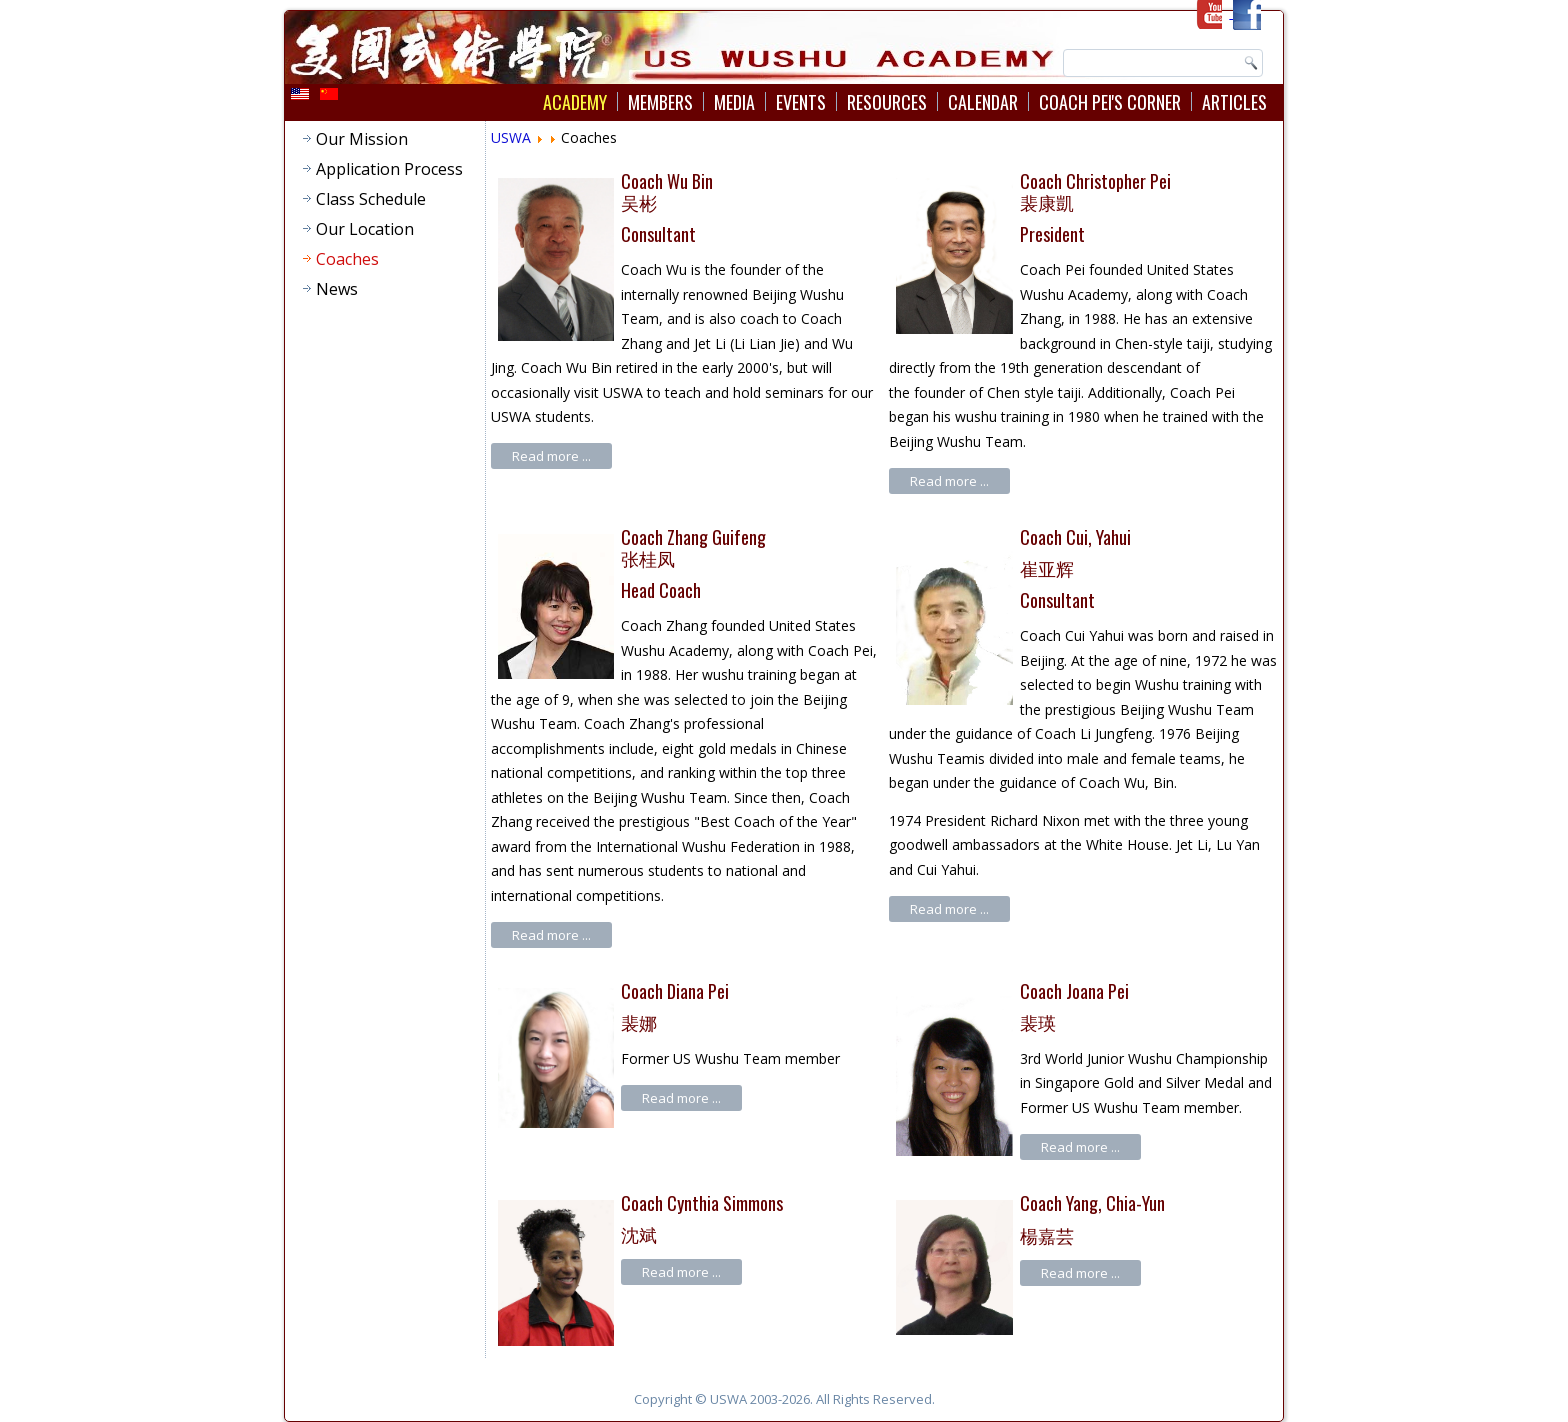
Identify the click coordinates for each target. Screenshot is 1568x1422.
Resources (887, 102)
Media (734, 102)
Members (660, 102)
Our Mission (362, 139)
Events (801, 102)
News (337, 289)
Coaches (347, 259)
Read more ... (551, 456)
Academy (575, 102)
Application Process (389, 169)
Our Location (365, 229)
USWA (511, 137)
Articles (1234, 102)
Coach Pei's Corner (1110, 102)
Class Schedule (371, 199)
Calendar (983, 102)
